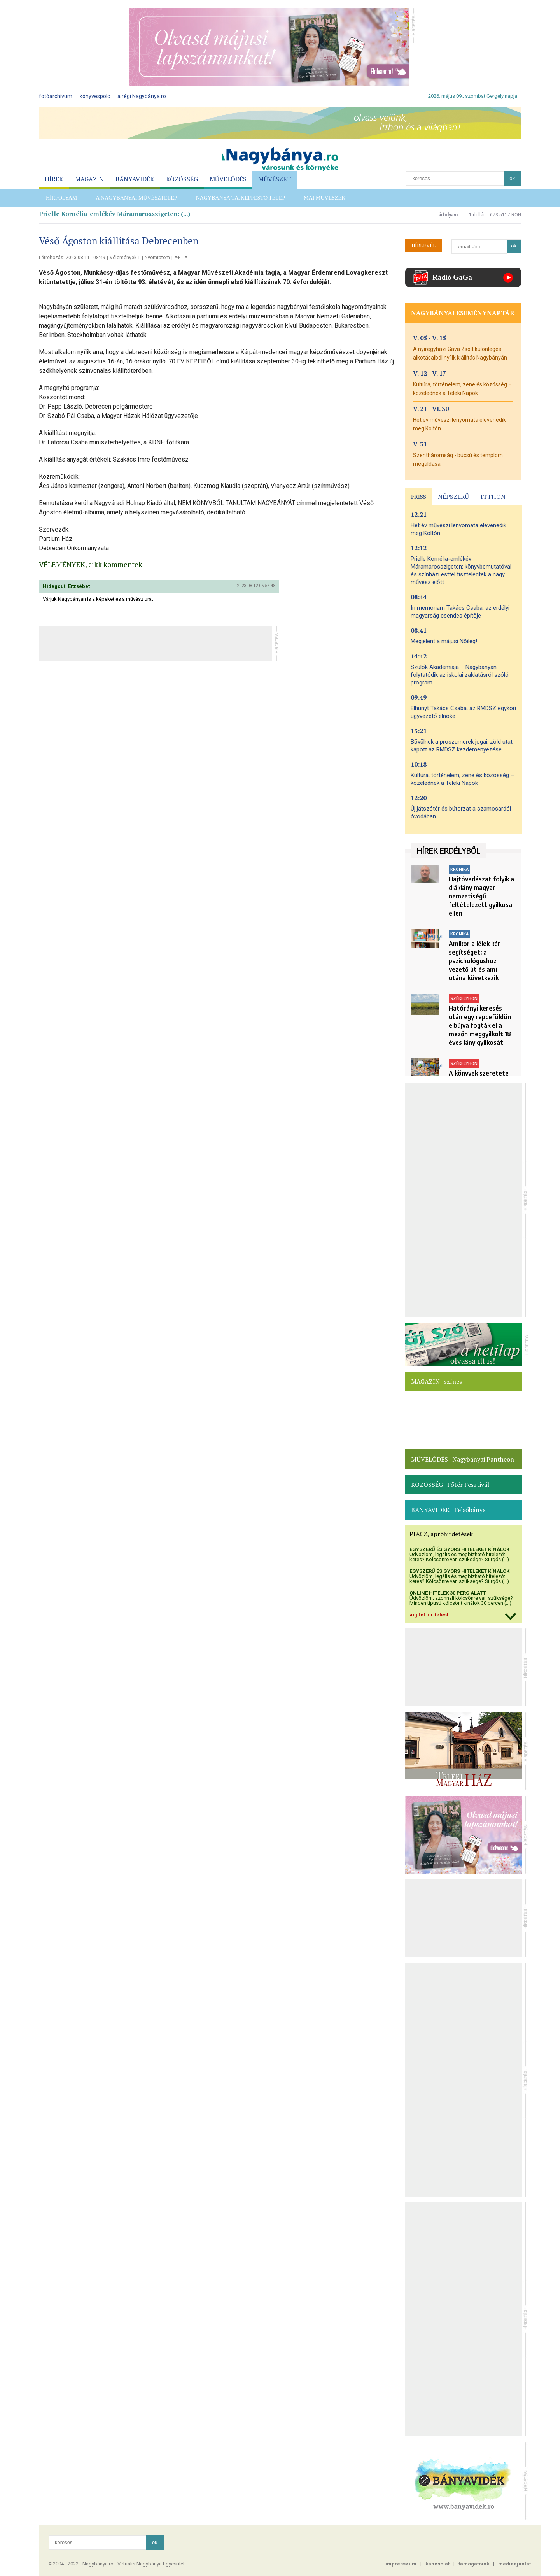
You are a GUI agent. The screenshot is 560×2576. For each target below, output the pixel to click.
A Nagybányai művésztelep (136, 198)
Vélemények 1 (125, 257)
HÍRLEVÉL (423, 245)
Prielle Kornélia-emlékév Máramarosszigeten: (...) (114, 214)
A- (186, 257)
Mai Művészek (324, 198)
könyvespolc (95, 96)
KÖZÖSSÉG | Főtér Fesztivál (450, 1484)
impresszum (400, 2563)
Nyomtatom (157, 257)
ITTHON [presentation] (493, 496)
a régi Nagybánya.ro (141, 96)
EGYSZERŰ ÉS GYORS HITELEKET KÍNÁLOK (459, 1549)
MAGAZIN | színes (436, 1381)
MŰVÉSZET (274, 179)
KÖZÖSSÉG (182, 179)
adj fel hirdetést (429, 1614)
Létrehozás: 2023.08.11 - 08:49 (72, 257)
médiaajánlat (514, 2563)
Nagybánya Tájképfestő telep (240, 198)
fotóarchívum (55, 96)
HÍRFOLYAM (61, 198)
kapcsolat (437, 2563)
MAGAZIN (89, 179)
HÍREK (54, 179)
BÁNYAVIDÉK (135, 179)
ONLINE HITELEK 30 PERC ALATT (448, 1592)
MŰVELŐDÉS (228, 179)
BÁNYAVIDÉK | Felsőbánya (448, 1510)
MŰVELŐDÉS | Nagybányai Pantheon (462, 1459)
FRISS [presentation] (418, 496)
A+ (177, 257)
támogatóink (473, 2563)
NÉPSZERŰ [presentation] (453, 496)
